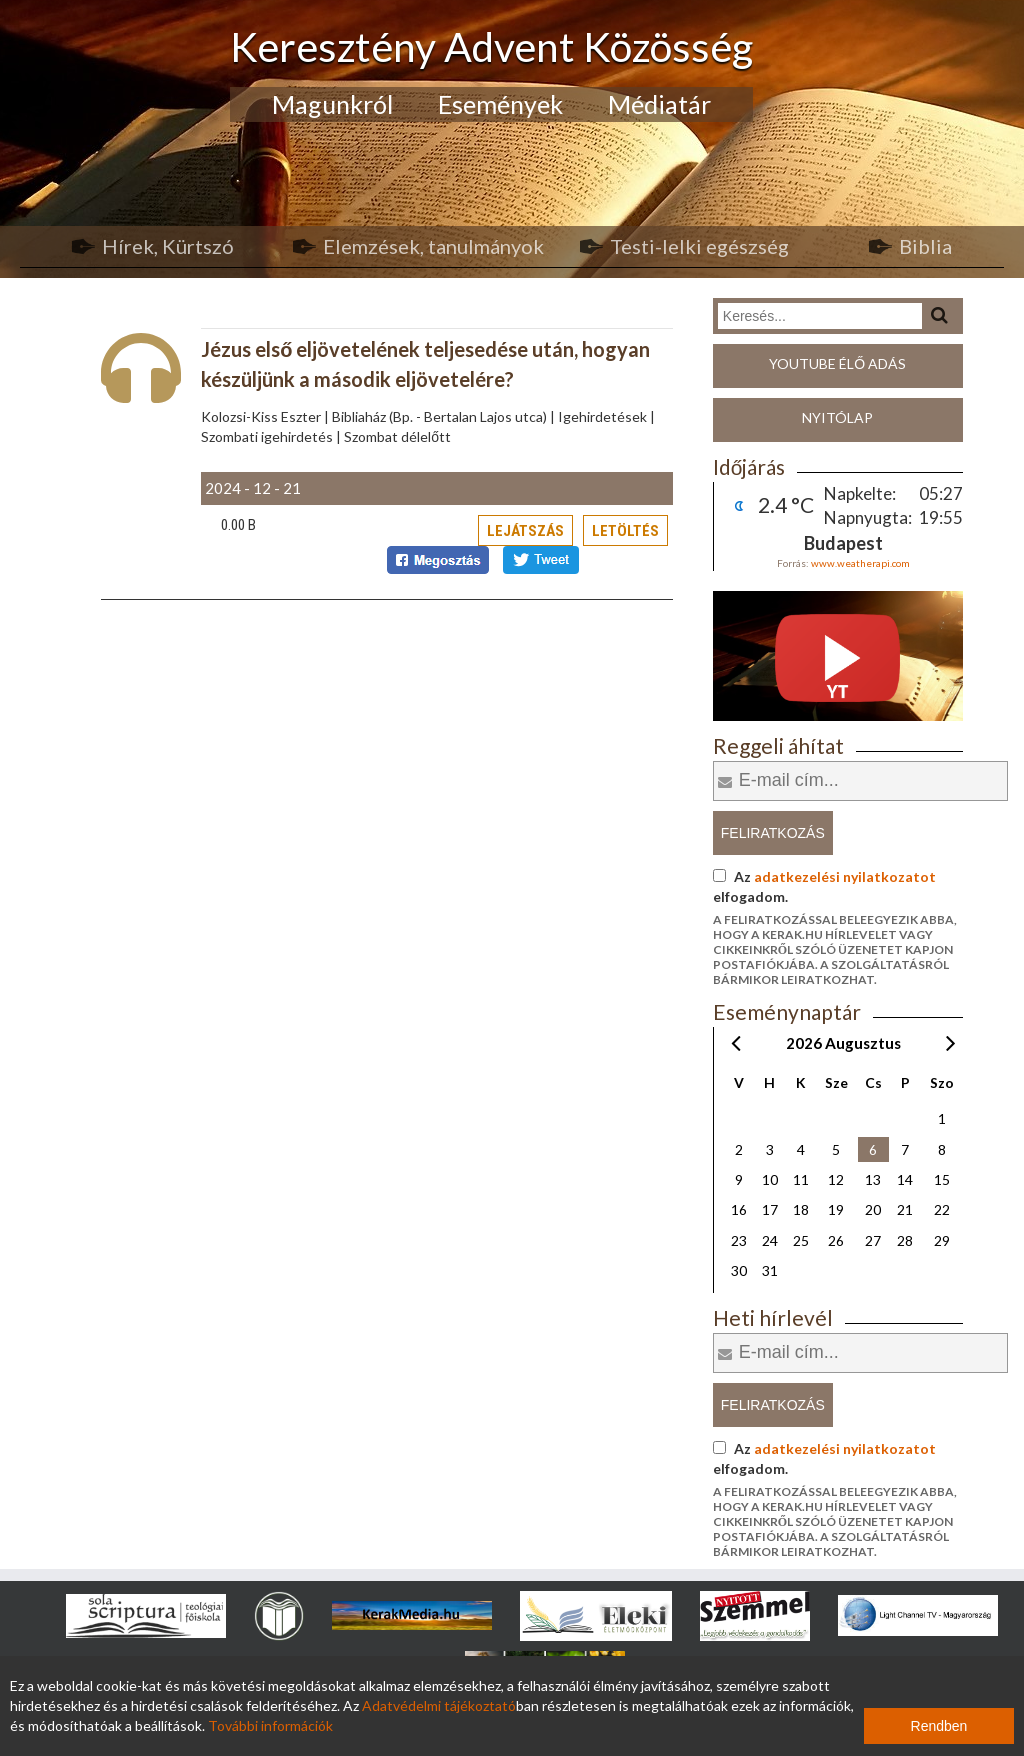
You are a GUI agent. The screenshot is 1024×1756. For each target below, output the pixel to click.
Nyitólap (837, 417)
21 (905, 1209)
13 (873, 1179)
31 (770, 1270)
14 (905, 1179)
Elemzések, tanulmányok (433, 246)
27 (873, 1240)
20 (873, 1209)
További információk (270, 1725)
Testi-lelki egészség (699, 246)
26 (836, 1240)
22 (942, 1209)
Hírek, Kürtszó (168, 246)
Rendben (939, 1726)
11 (801, 1179)
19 (836, 1209)
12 (836, 1179)
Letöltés (625, 531)
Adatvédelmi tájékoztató (439, 1705)
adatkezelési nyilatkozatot (845, 876)
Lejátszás (525, 531)
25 (801, 1240)
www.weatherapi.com (860, 563)
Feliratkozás (773, 833)
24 (770, 1240)
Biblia (925, 246)
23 (739, 1240)
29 (942, 1240)
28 (905, 1240)
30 (739, 1270)
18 (801, 1209)
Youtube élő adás (837, 363)
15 (942, 1179)
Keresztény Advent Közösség (491, 46)
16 (739, 1209)
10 (770, 1179)
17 (770, 1209)
